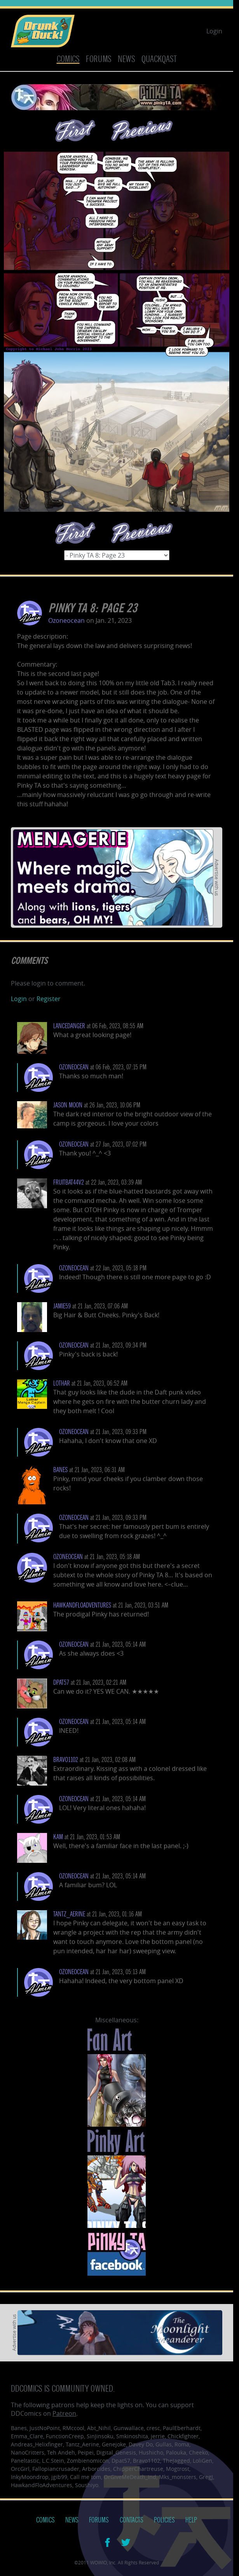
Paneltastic (25, 2460)
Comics (68, 59)
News (126, 59)
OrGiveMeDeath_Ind (130, 2477)
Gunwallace (128, 2428)
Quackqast (159, 59)
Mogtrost (177, 2468)
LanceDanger (69, 1026)
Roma (181, 2444)
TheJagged (176, 2460)
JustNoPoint (45, 2428)
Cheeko (198, 2452)
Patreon (64, 2413)
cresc (153, 2428)
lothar (61, 1383)
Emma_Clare (27, 2436)
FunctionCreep (65, 2436)
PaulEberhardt (182, 2428)
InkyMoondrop (30, 2477)
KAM (58, 1837)
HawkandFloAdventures (82, 1605)
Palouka (176, 2452)
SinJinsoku (100, 2436)
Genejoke (114, 2444)
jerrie (158, 2436)
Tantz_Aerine (69, 1914)
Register (49, 998)
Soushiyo (86, 2485)
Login (214, 31)
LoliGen (202, 2460)
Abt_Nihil (99, 2428)
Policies (164, 2520)
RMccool (73, 2428)
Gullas (163, 2444)
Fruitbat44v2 (68, 1182)
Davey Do (141, 2444)
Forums (99, 59)
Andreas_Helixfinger (37, 2444)
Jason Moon (67, 1105)
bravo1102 (65, 1760)
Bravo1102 (146, 2460)
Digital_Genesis (116, 2452)
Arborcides (96, 2468)
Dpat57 (121, 2460)
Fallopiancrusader (55, 2468)
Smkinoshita (132, 2436)
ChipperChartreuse (138, 2468)
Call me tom (85, 2477)
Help (191, 2520)
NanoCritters (27, 2452)
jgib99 (59, 2477)
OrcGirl (20, 2468)
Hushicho (151, 2452)
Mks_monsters (177, 2477)
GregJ (206, 2477)
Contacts (131, 2520)
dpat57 (61, 1683)
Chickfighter (183, 2436)
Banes (60, 1470)
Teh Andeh (61, 2452)
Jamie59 (62, 1306)
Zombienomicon (88, 2460)
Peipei (86, 2452)
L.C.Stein (53, 2460)
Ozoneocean (66, 620)
